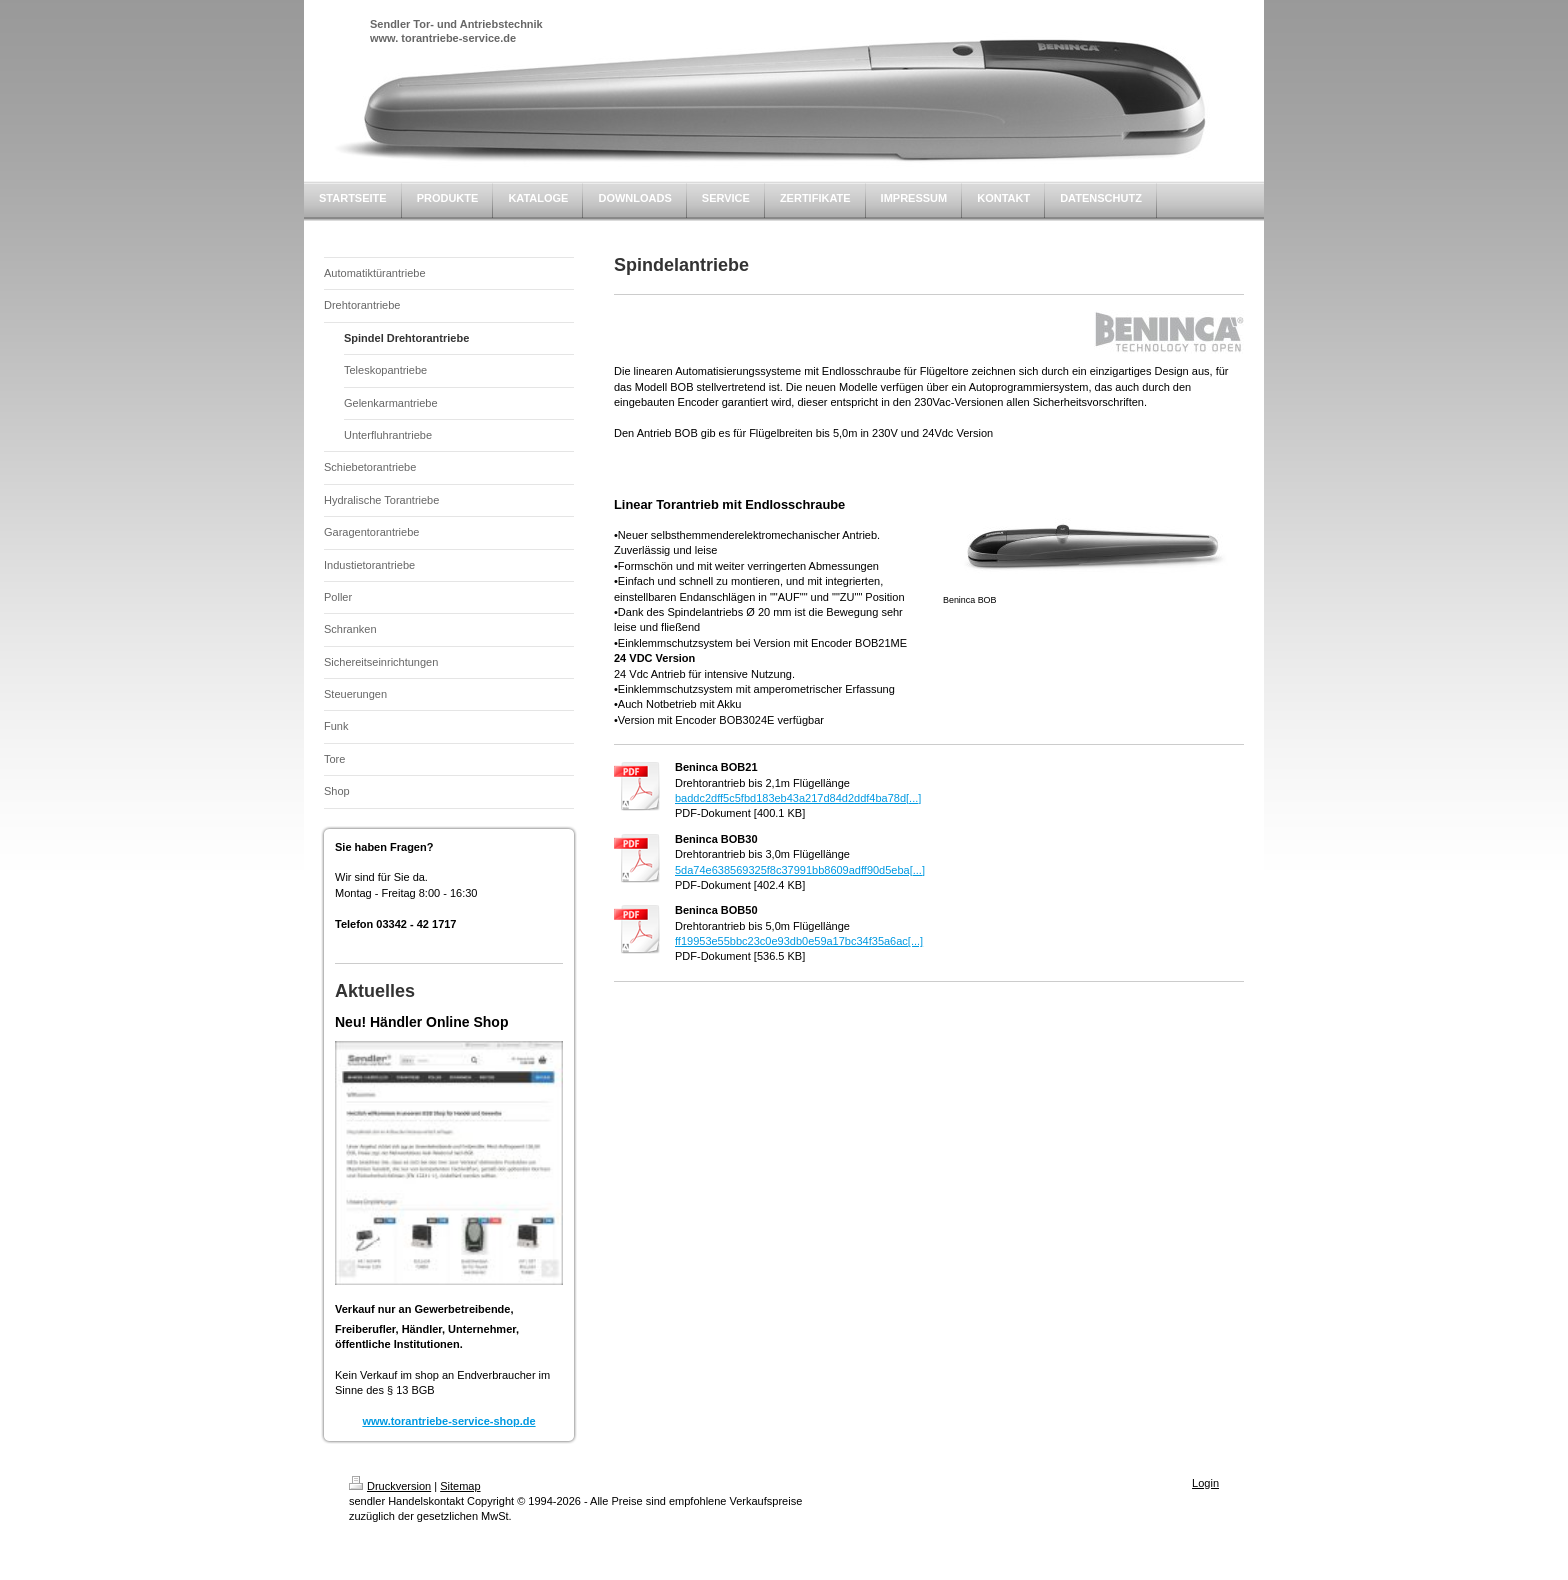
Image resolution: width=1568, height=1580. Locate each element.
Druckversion (390, 1486)
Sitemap (460, 1486)
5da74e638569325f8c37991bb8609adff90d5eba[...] (800, 870)
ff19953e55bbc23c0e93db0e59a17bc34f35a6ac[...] (799, 941)
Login (1205, 1483)
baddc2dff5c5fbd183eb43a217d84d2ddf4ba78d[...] (798, 798)
